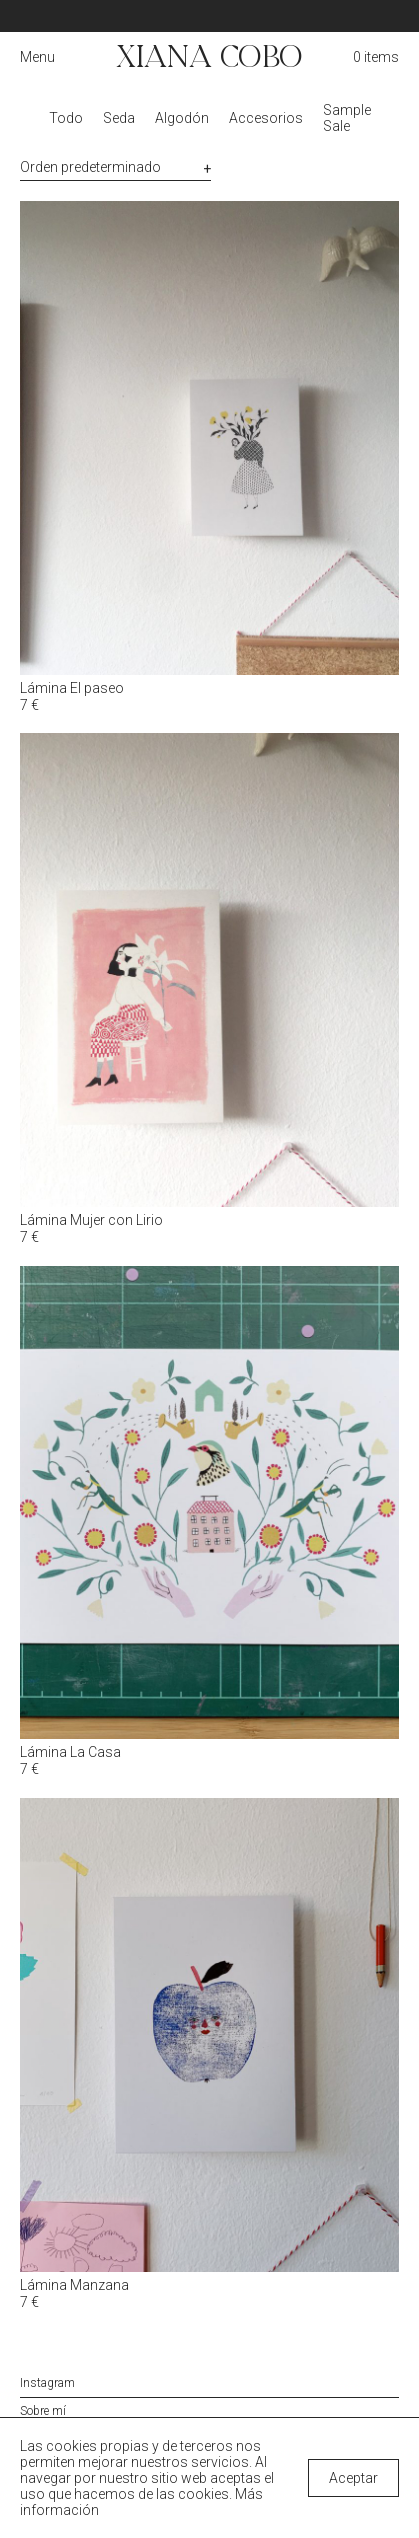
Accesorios (266, 118)
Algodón (182, 118)
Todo (66, 118)
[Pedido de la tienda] (115, 167)
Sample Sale (347, 118)
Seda (119, 118)
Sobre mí (43, 2411)
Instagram (47, 2383)
